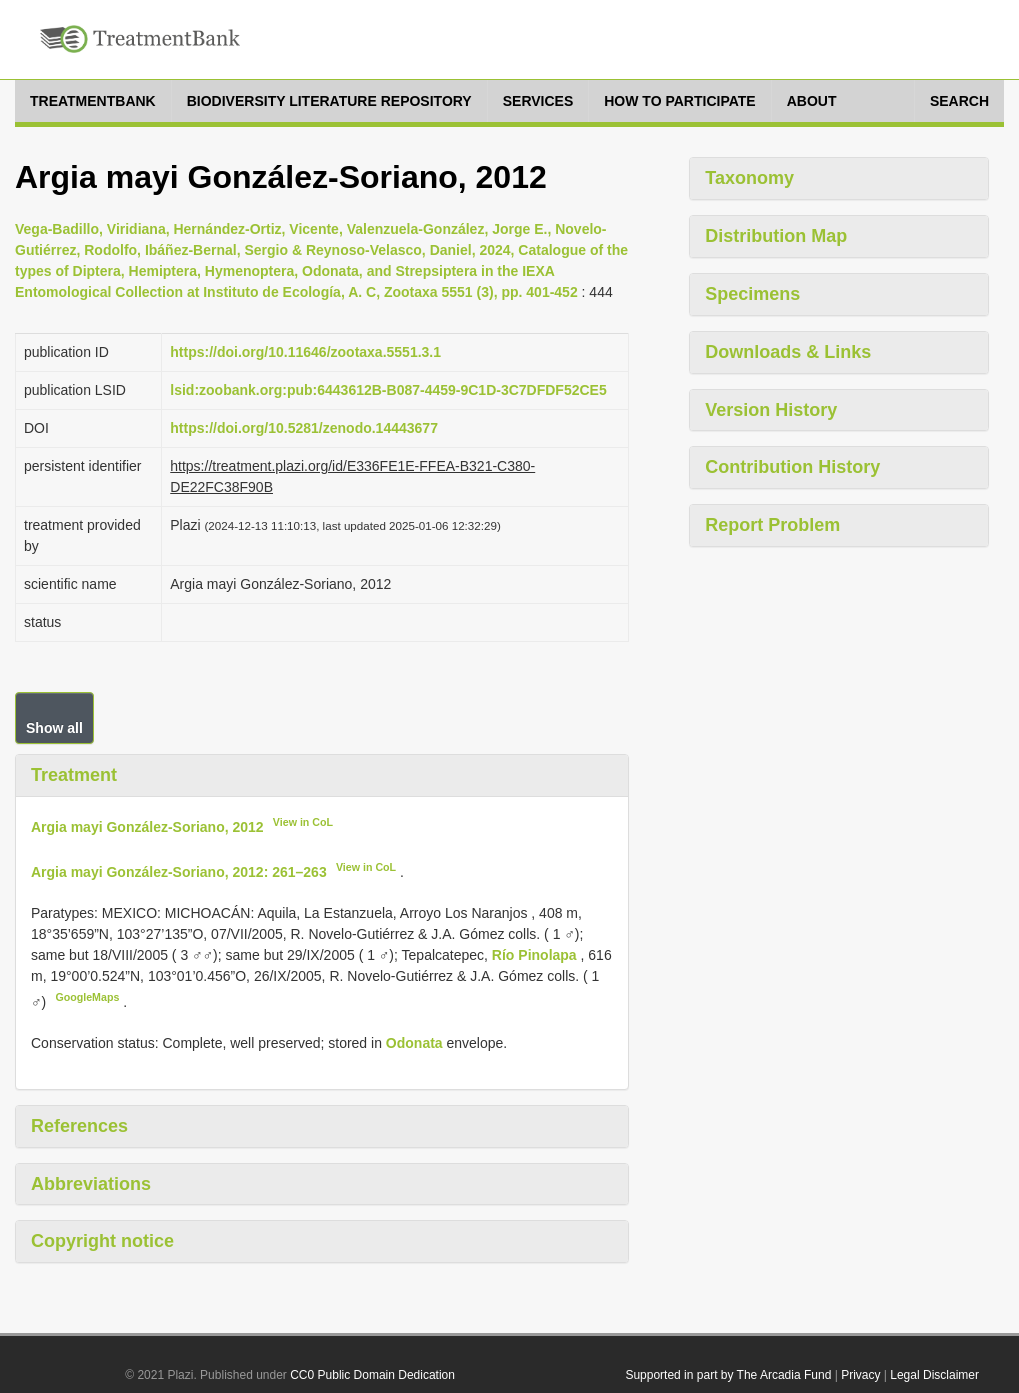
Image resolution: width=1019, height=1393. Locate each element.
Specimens (752, 294)
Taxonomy (749, 178)
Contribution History (792, 467)
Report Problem (772, 525)
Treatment (74, 775)
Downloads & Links (788, 352)
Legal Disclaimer (934, 1375)
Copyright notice (102, 1241)
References (79, 1126)
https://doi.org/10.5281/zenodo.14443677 (304, 428)
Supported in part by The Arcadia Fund (728, 1375)
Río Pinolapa (536, 955)
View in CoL (303, 822)
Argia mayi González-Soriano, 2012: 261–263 (179, 872)
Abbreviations (91, 1184)
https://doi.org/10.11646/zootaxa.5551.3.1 (305, 352)
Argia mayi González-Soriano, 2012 (147, 826)
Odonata (414, 1043)
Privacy (860, 1375)
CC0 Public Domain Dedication (372, 1375)
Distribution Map (776, 236)
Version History (771, 410)
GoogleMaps (87, 997)
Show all (54, 728)
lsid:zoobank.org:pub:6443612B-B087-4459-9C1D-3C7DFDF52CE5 (388, 390)
